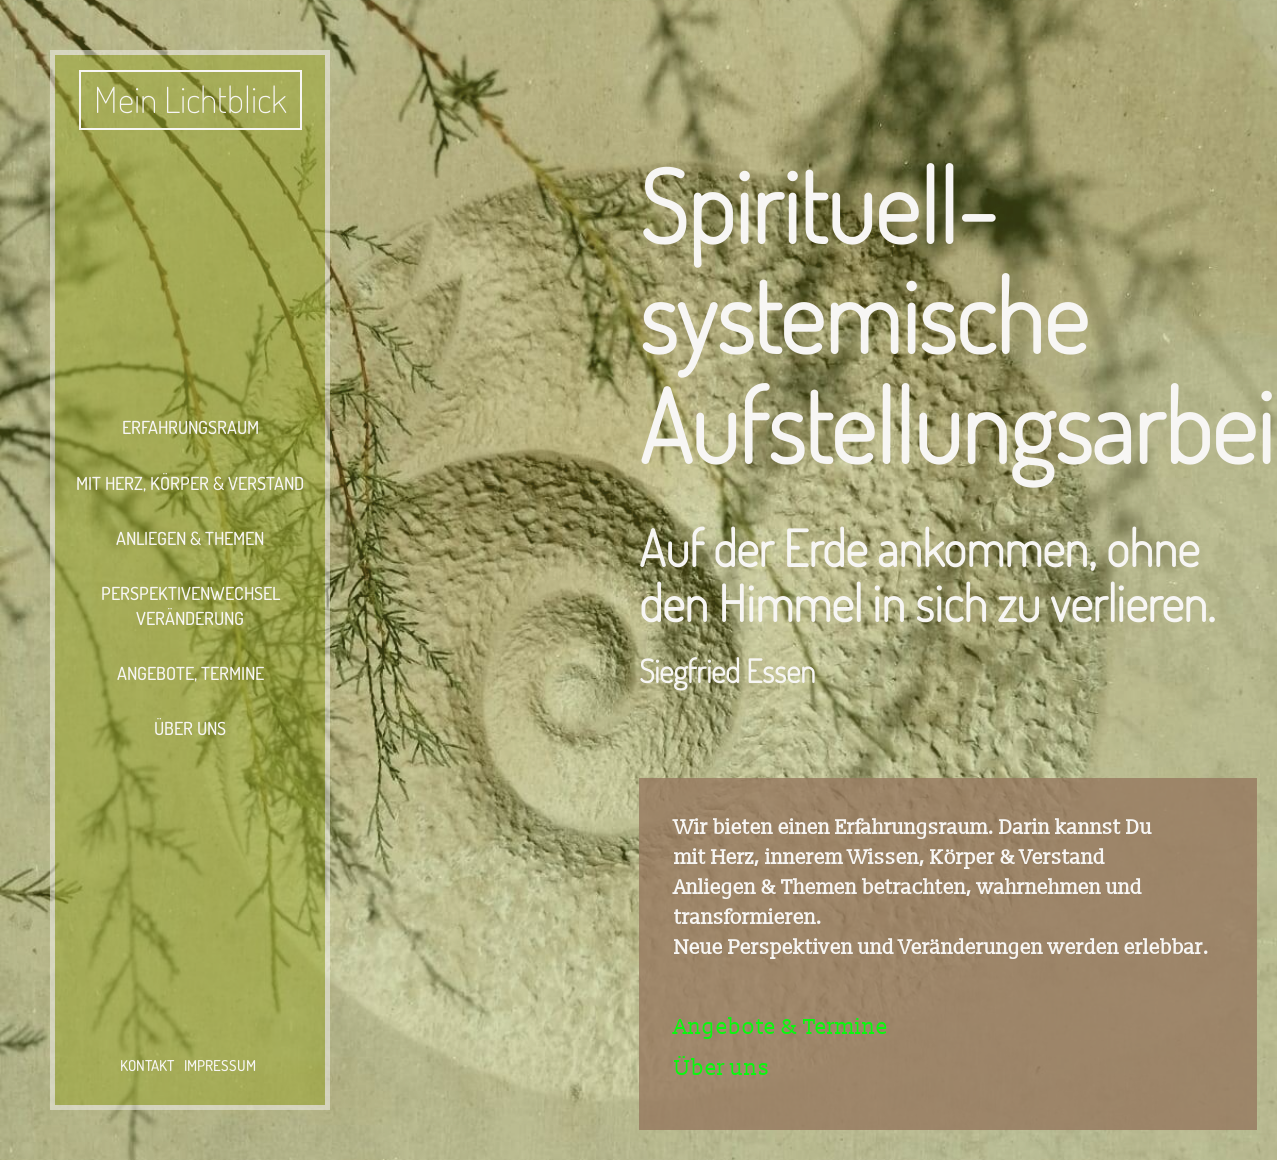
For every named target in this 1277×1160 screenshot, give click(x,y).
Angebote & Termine (781, 1027)
